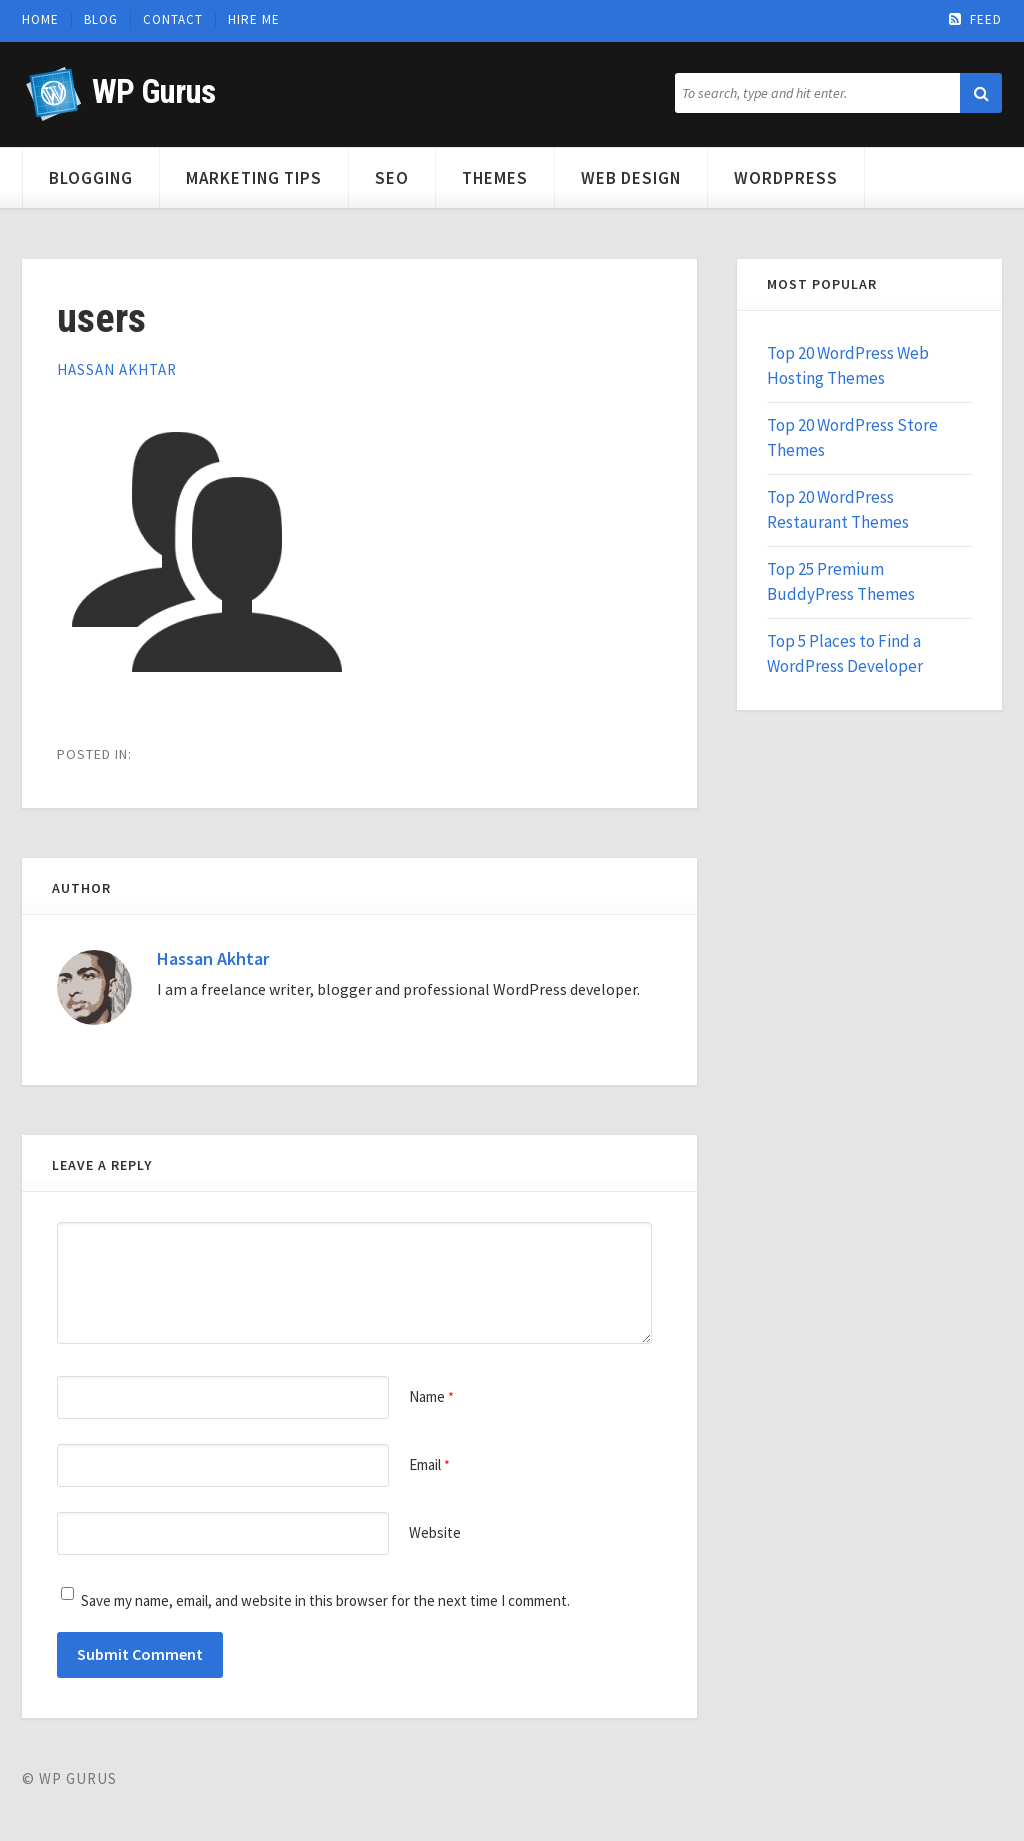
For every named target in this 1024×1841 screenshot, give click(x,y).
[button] (981, 93)
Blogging (91, 178)
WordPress (786, 178)
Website (435, 1532)
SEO (392, 178)
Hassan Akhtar (117, 369)
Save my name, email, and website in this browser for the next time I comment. (325, 1600)
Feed (975, 20)
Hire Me (254, 20)
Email (429, 1464)
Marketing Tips (254, 178)
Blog (101, 20)
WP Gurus (153, 91)
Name (431, 1396)
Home (40, 20)
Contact (173, 20)
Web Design (631, 178)
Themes (495, 178)
